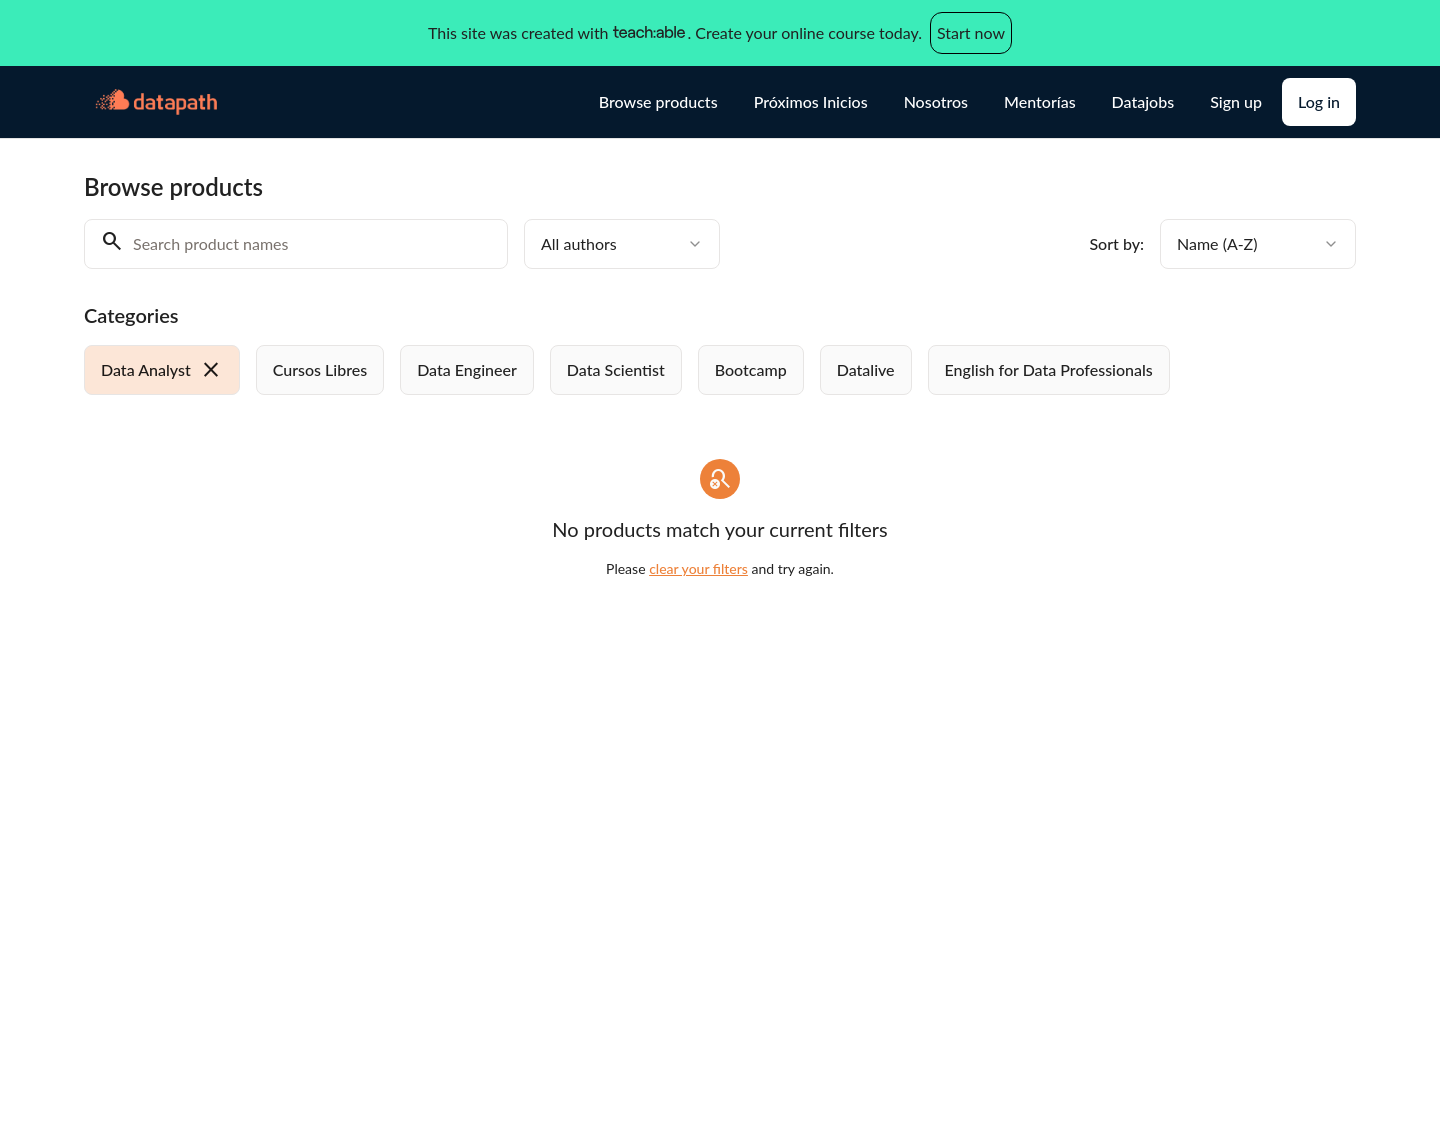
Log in (1319, 101)
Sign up (1236, 101)
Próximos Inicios (811, 101)
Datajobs (1143, 101)
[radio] (162, 370)
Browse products (658, 101)
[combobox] (622, 244)
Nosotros (936, 101)
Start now (971, 32)
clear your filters (698, 568)
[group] (638, 370)
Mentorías (1040, 101)
